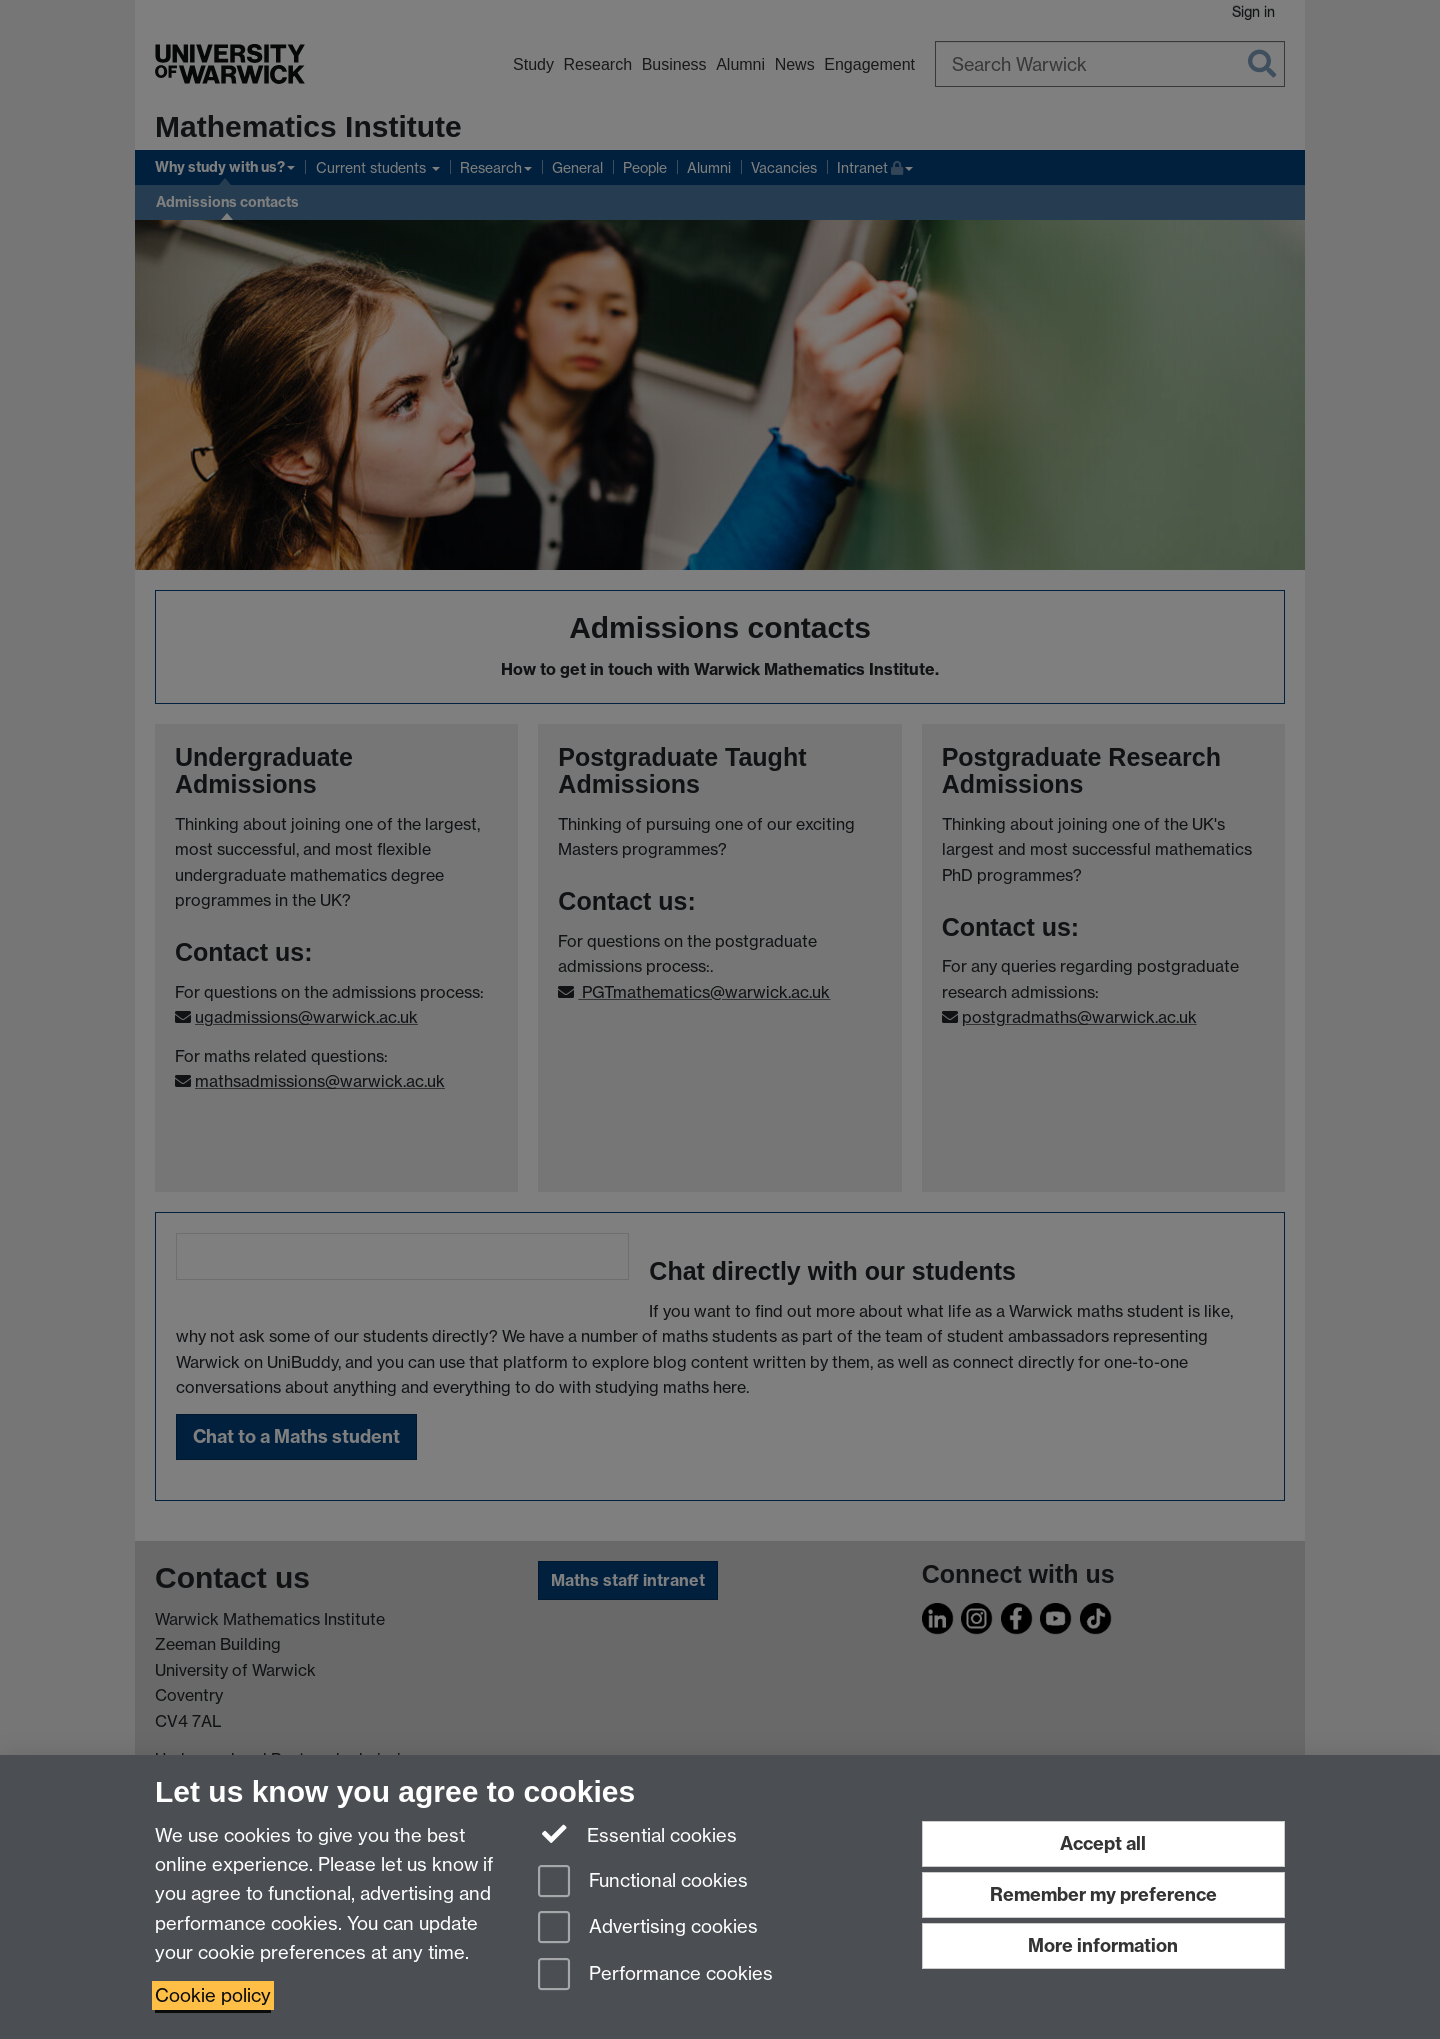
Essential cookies (637, 1834)
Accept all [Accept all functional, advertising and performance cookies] (1103, 1843)
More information (1103, 1945)
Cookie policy (213, 1995)
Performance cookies (655, 1975)
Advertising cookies (648, 1928)
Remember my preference (1103, 1894)
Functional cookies (643, 1882)
